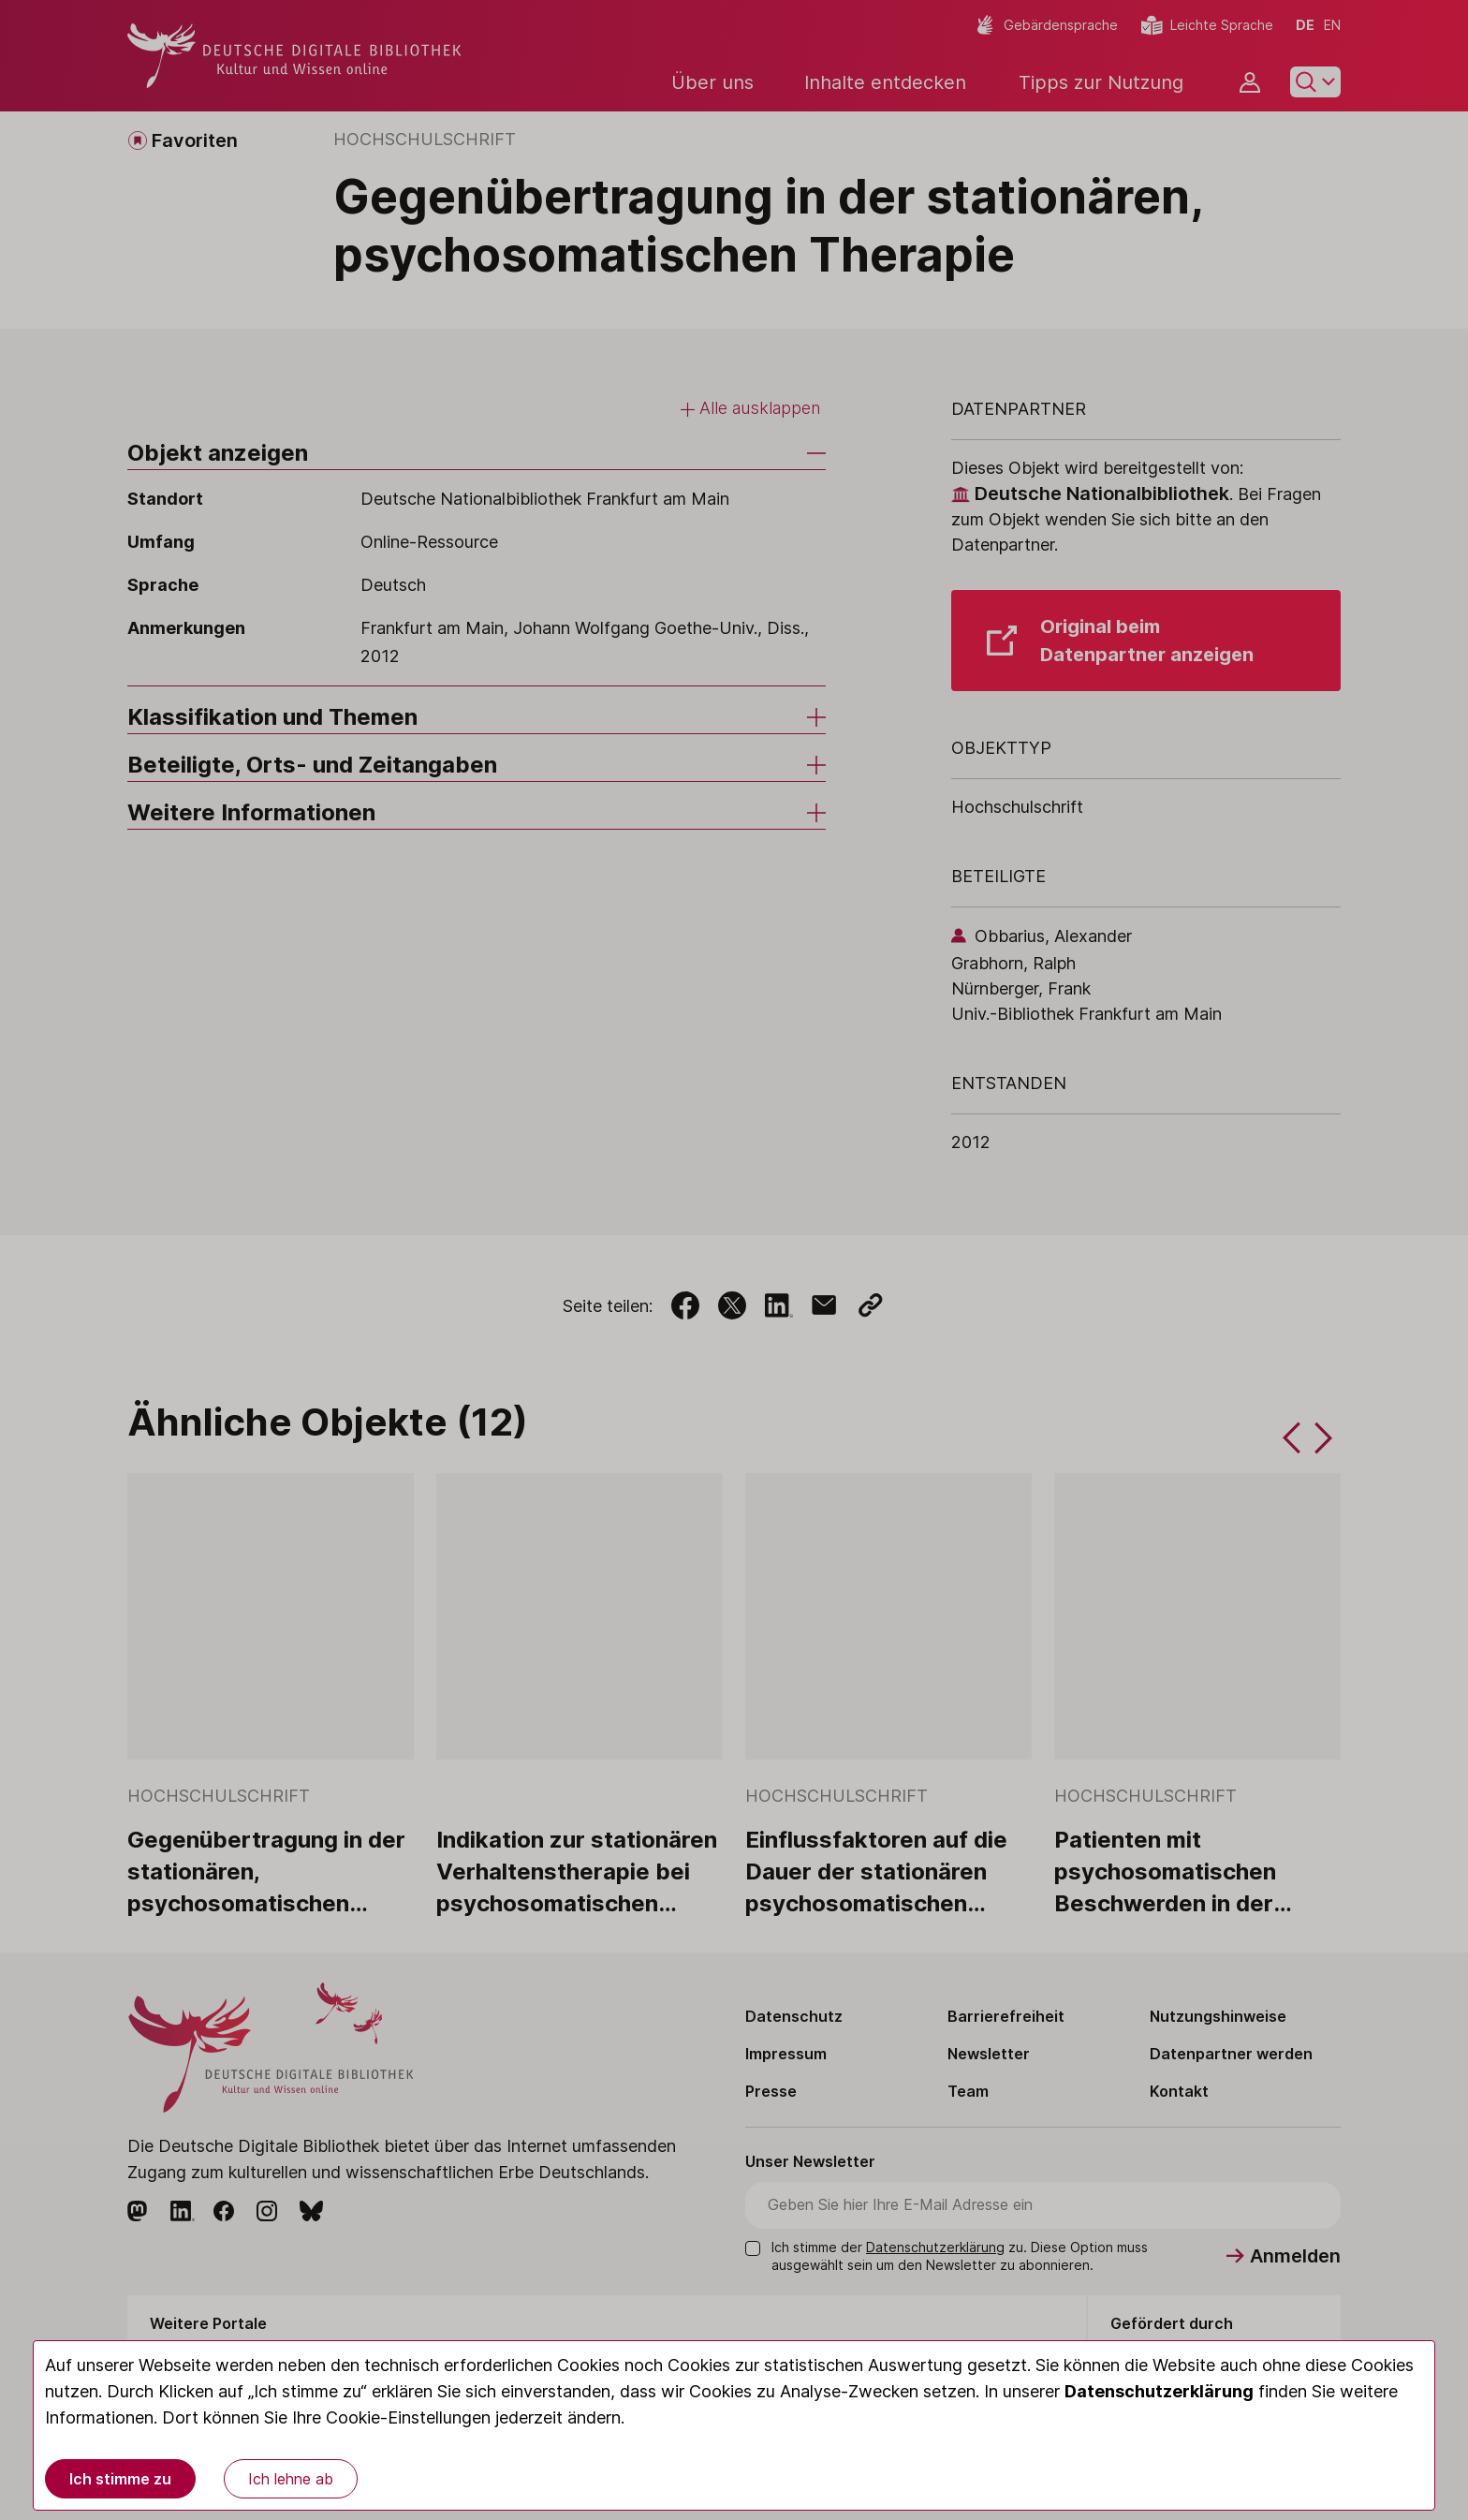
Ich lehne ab (290, 2478)
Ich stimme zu (120, 2478)
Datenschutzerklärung (1159, 2391)
